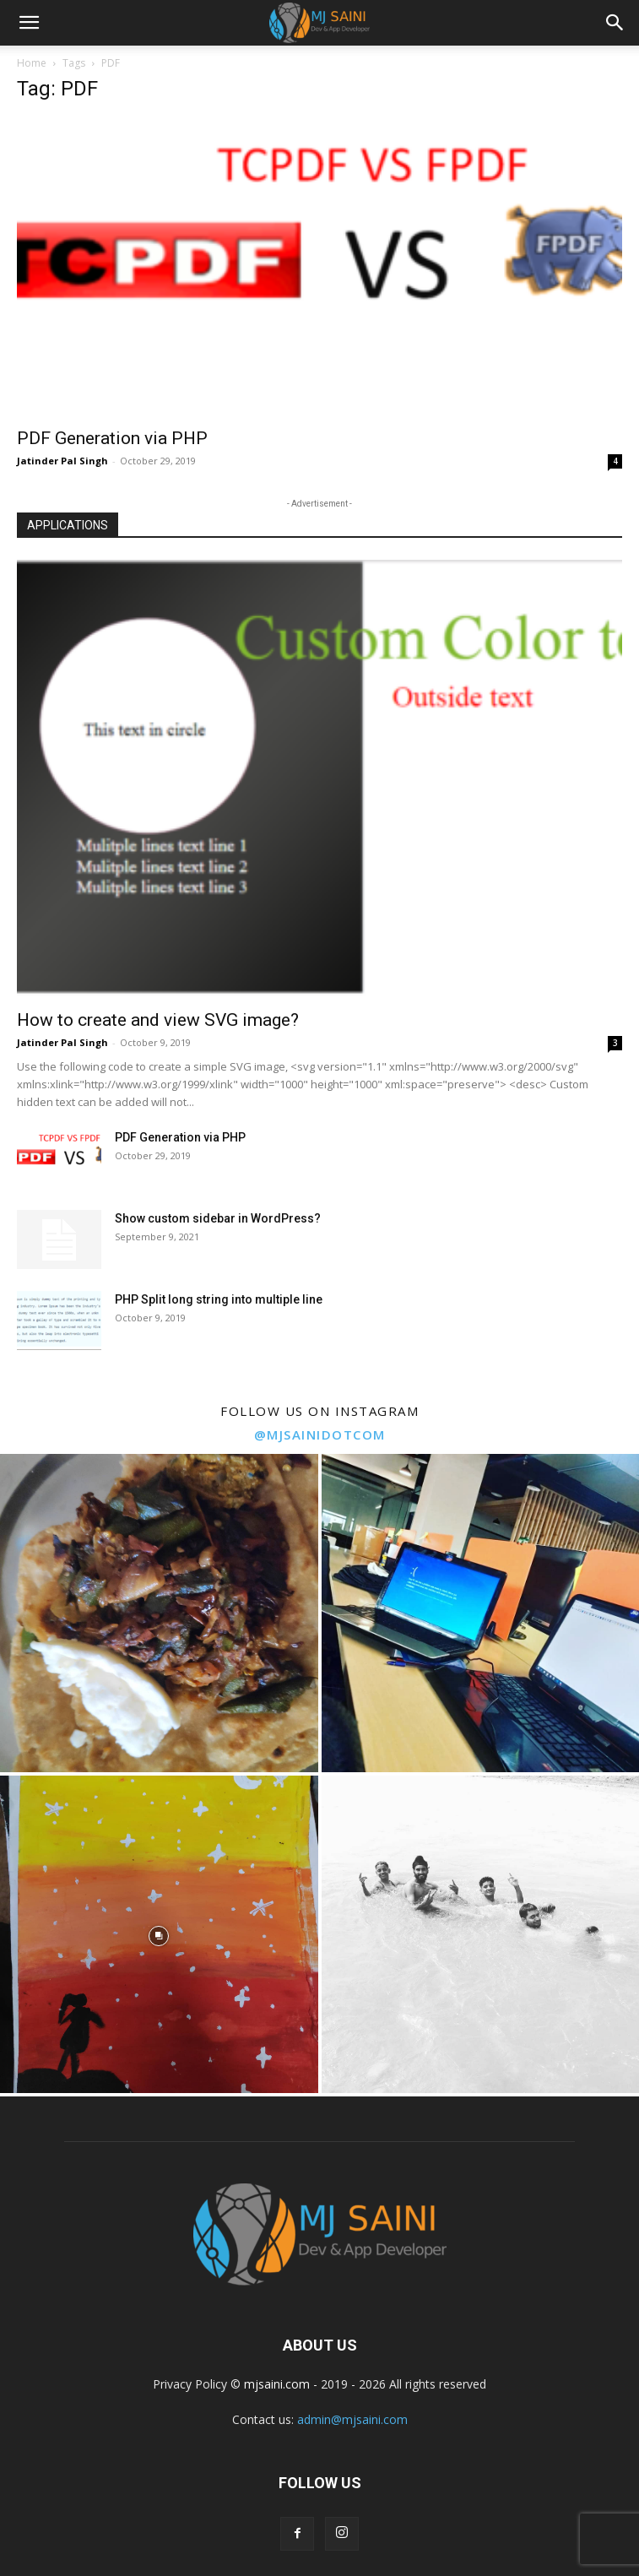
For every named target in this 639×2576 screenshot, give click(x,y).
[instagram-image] (159, 1613)
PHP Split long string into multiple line (218, 1299)
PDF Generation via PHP (112, 438)
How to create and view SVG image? (158, 1020)
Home (31, 63)
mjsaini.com (277, 2384)
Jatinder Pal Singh (62, 460)
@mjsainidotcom (320, 1434)
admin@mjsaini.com (352, 2419)
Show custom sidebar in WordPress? (218, 1218)
